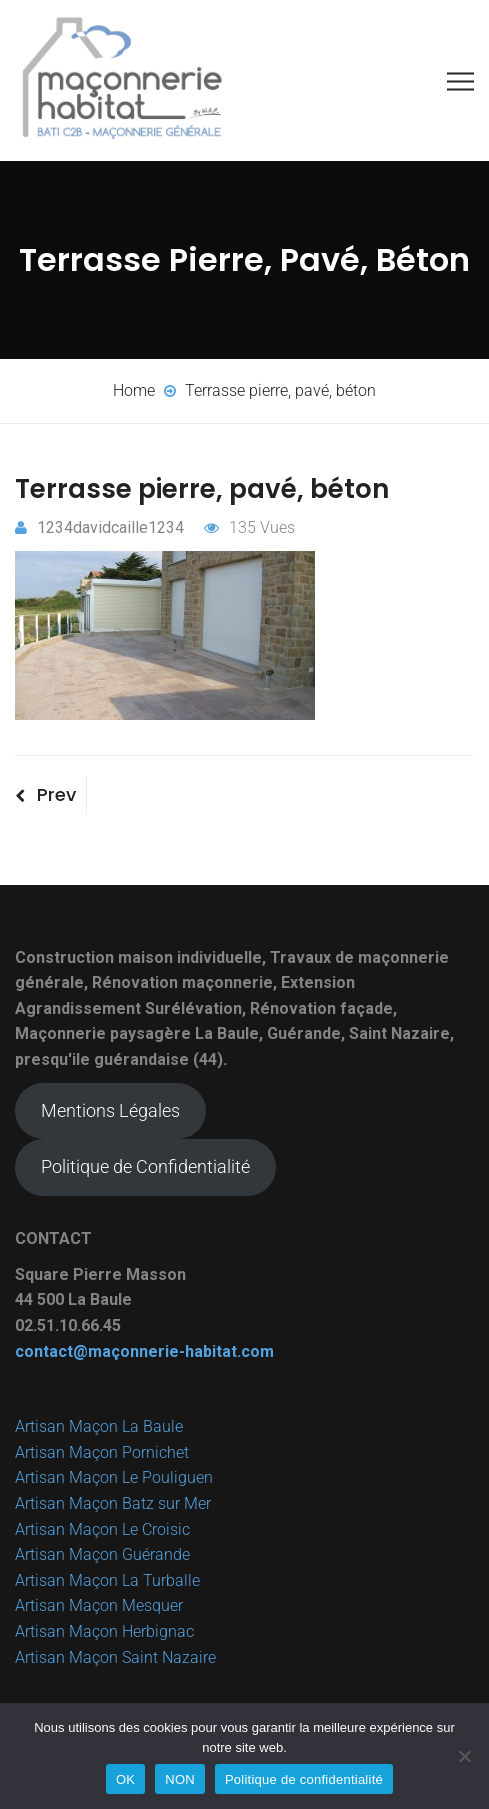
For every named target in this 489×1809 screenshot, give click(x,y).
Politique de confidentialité (304, 1779)
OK (125, 1779)
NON (180, 1779)
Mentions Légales (110, 1110)
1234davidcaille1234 (99, 527)
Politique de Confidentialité (145, 1166)
